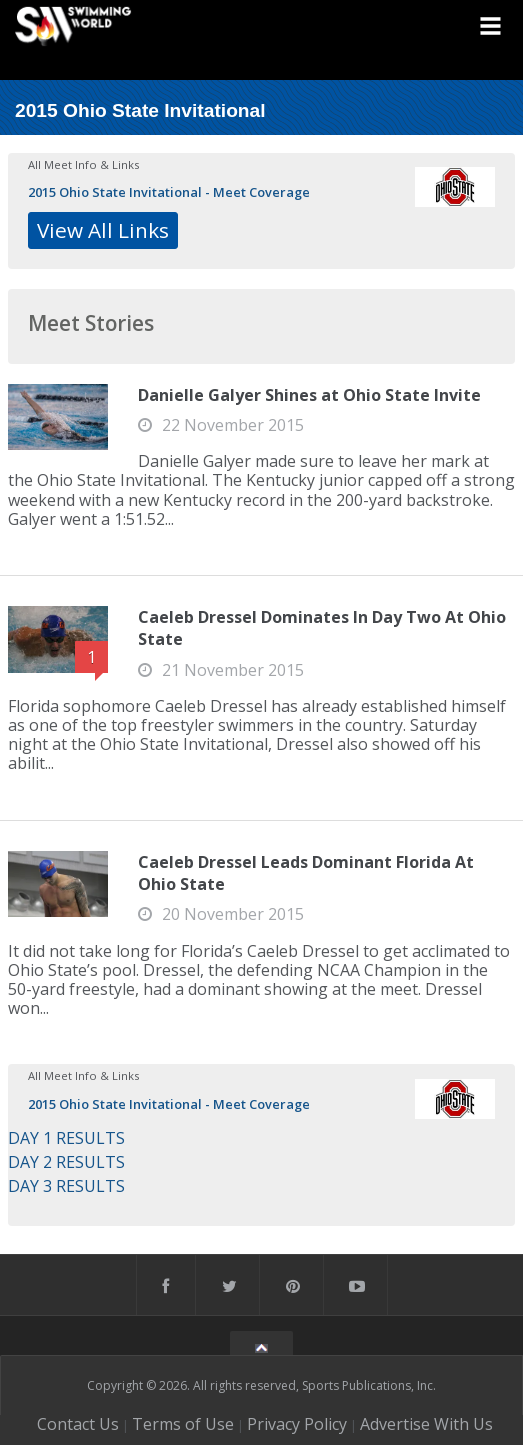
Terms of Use (183, 1424)
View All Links (103, 230)
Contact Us (78, 1424)
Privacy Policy (297, 1424)
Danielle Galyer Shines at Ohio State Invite (309, 395)
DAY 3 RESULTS (66, 1186)
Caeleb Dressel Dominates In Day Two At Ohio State (322, 628)
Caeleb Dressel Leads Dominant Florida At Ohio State (306, 873)
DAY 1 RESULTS (66, 1138)
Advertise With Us (426, 1424)
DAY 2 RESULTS (66, 1162)
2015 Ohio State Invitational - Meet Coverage (169, 192)
